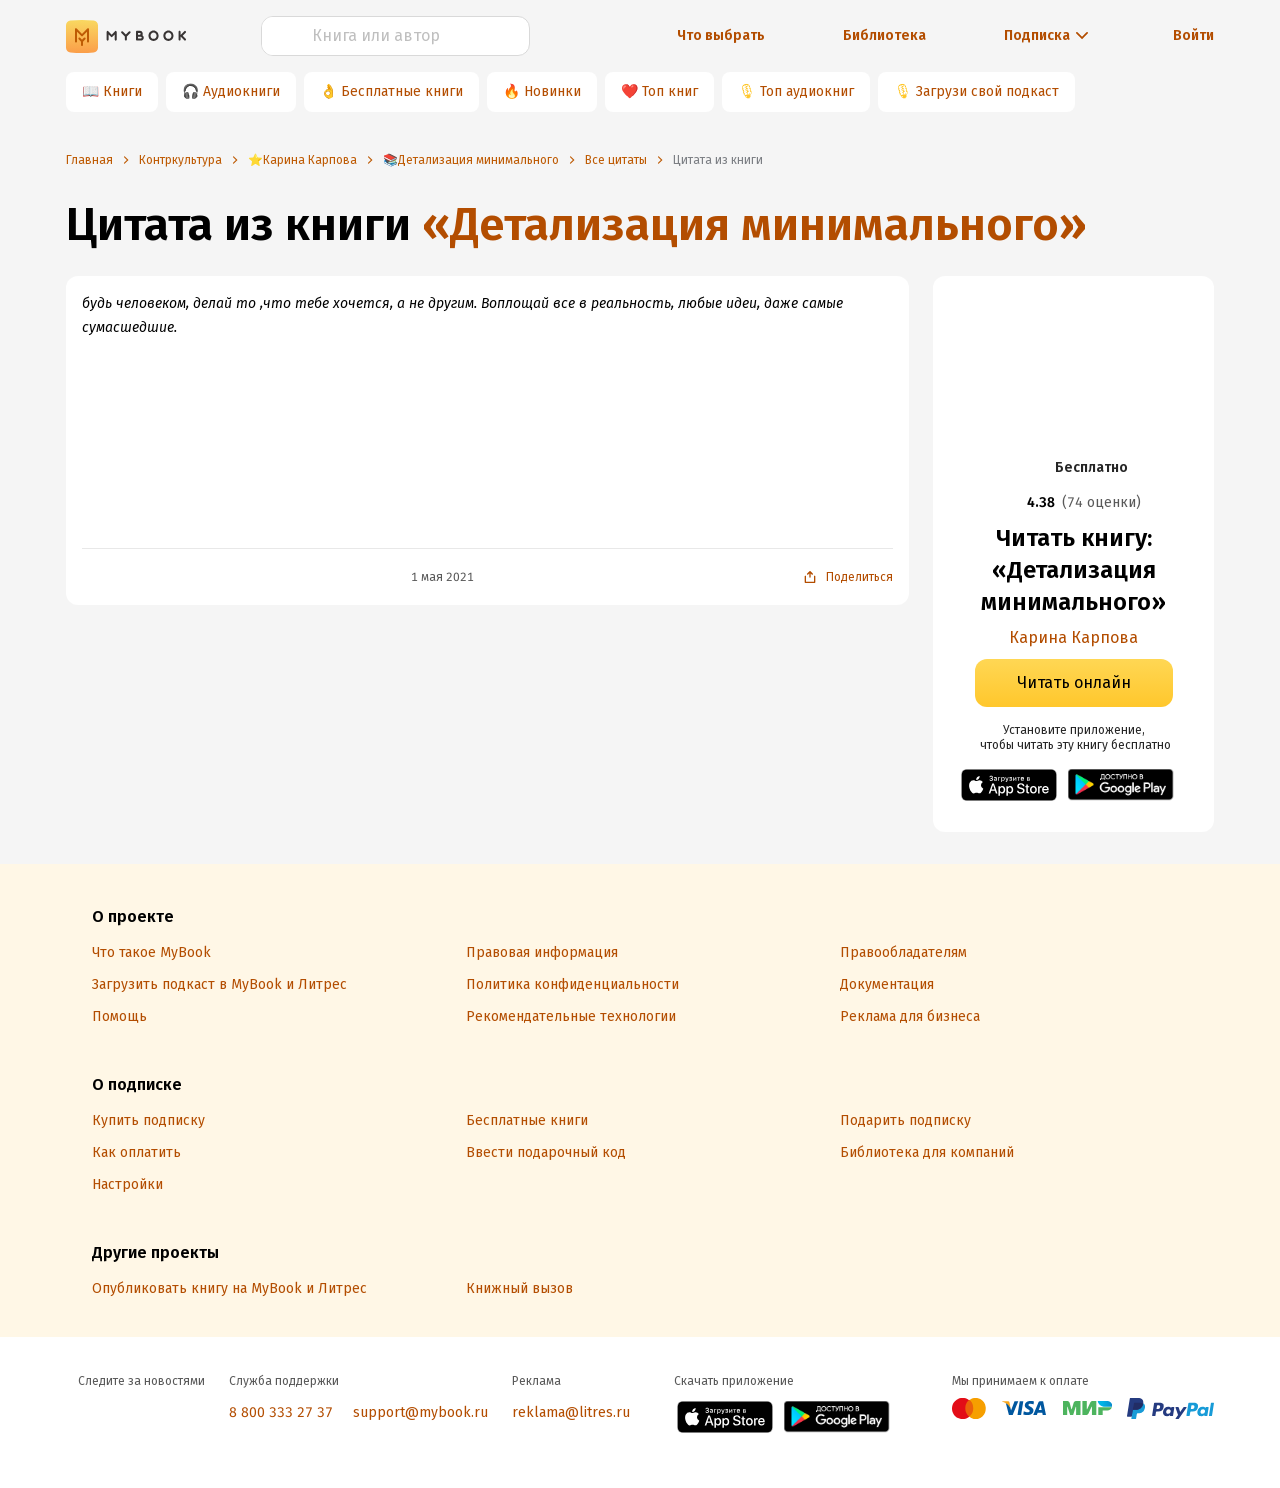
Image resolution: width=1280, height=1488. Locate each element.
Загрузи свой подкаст (987, 91)
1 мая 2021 (442, 577)
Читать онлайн (1074, 682)
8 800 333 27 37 (281, 1412)
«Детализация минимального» (754, 224)
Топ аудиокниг (807, 91)
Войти (1193, 35)
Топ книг (670, 91)
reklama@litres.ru (571, 1412)
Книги (122, 91)
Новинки (552, 91)
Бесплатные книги (402, 91)
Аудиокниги (241, 91)
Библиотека (884, 35)
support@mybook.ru (420, 1412)
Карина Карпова (1073, 637)
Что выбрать (721, 35)
